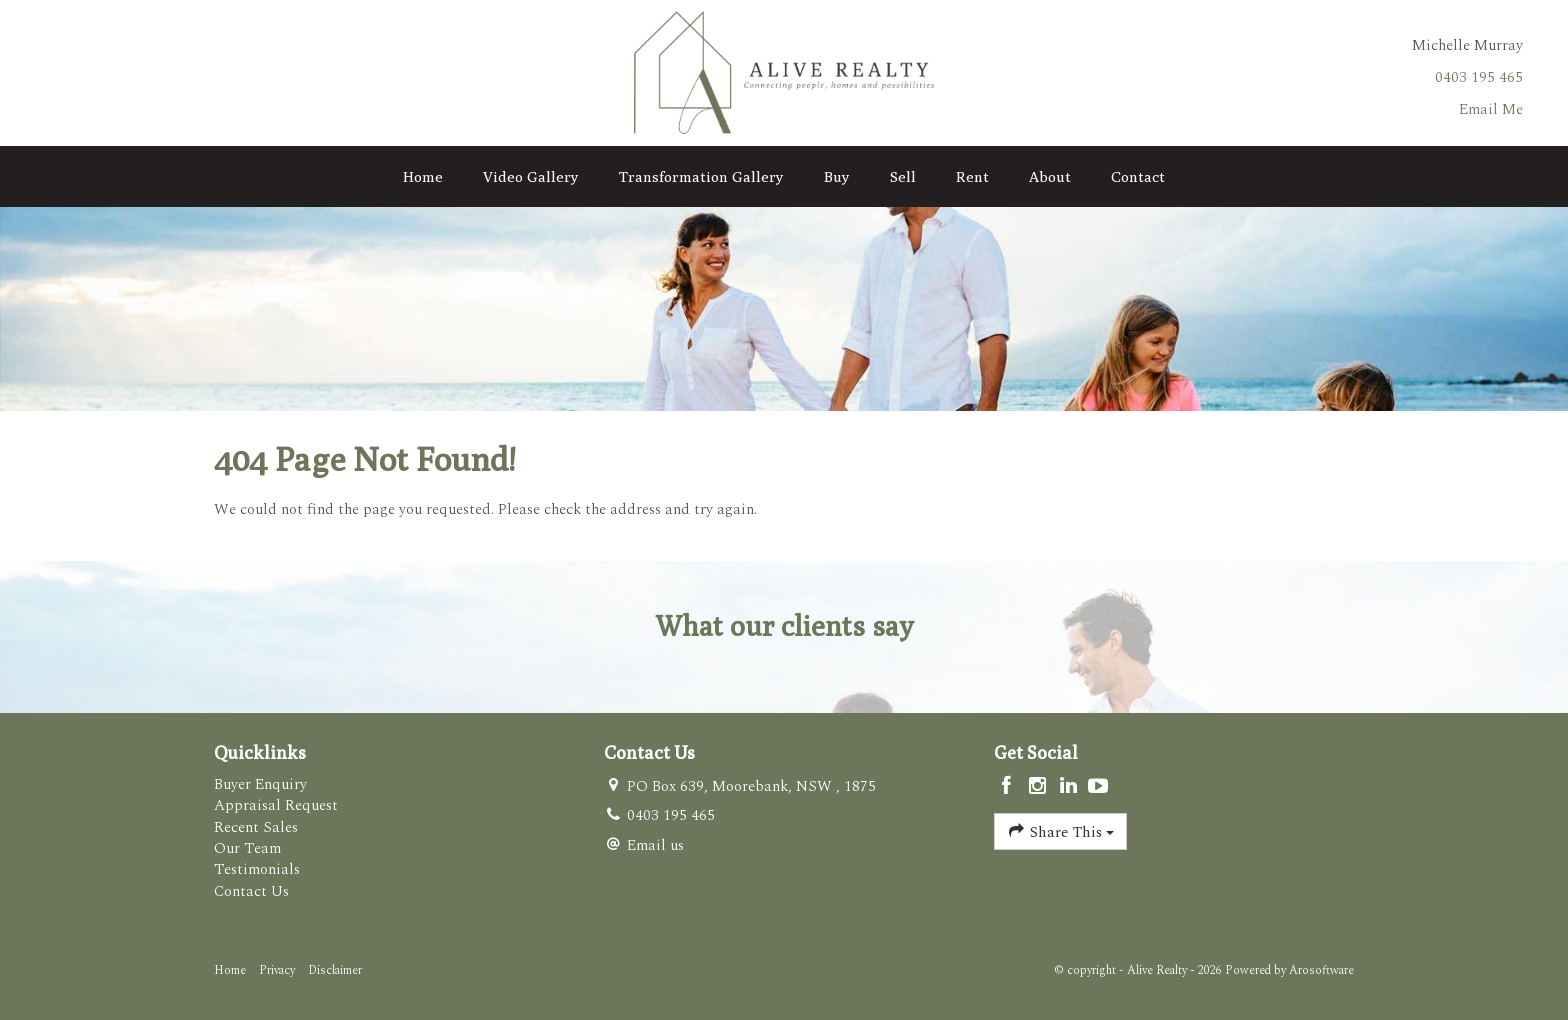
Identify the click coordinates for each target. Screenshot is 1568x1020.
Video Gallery (531, 176)
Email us (655, 845)
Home (423, 176)
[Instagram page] (1040, 788)
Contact (1138, 176)
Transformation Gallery (701, 176)
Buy (837, 176)
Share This (1060, 832)
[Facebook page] (1009, 788)
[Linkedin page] (1070, 788)
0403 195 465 (1479, 77)
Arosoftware (1321, 970)
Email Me (1491, 109)
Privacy (277, 970)
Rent (972, 176)
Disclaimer (335, 970)
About (1050, 176)
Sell (903, 176)
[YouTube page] (1099, 788)
